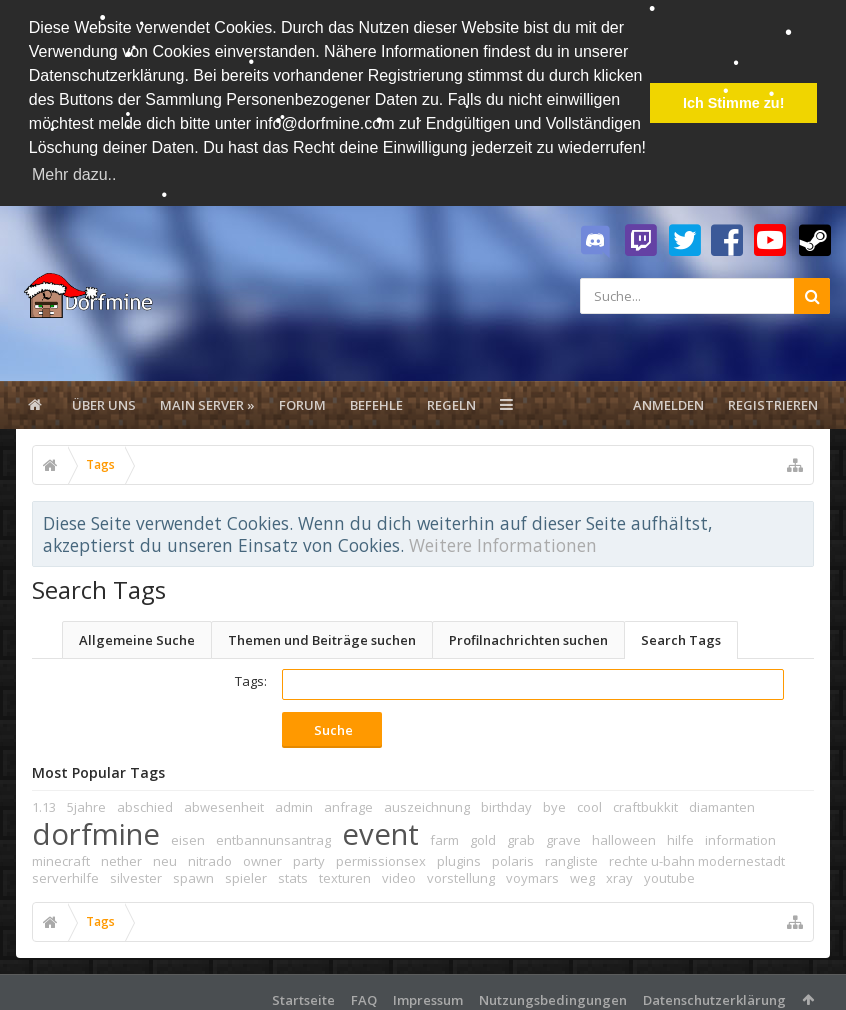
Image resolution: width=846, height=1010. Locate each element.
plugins (459, 856)
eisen (188, 835)
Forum (302, 400)
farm (444, 835)
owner (262, 856)
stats (293, 873)
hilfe (680, 835)
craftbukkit (645, 802)
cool (589, 802)
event (380, 829)
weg (582, 873)
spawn (193, 873)
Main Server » (207, 400)
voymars (532, 873)
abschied (145, 802)
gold (483, 835)
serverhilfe (65, 873)
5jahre (86, 802)
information (740, 835)
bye (554, 802)
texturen (345, 873)
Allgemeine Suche (137, 635)
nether (121, 856)
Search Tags (681, 635)
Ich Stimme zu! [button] (734, 103)
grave (563, 835)
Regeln (451, 400)
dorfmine (96, 829)
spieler (246, 873)
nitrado (210, 856)
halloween (624, 835)
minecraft (61, 856)
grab (521, 835)
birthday (506, 802)
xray (619, 873)
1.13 (44, 802)
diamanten (722, 802)
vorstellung (461, 873)
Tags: (251, 676)
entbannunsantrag (273, 835)
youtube (669, 873)
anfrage (348, 802)
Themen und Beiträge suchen (322, 635)
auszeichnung (427, 802)
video (399, 873)
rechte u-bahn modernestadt (697, 856)
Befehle (376, 400)
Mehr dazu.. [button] (74, 174)
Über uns (104, 400)
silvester (136, 873)
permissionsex (381, 856)
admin (294, 802)
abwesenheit (224, 802)
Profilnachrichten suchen (528, 635)
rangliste (571, 856)
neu (165, 856)
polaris (513, 856)
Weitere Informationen (503, 540)
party (309, 856)
